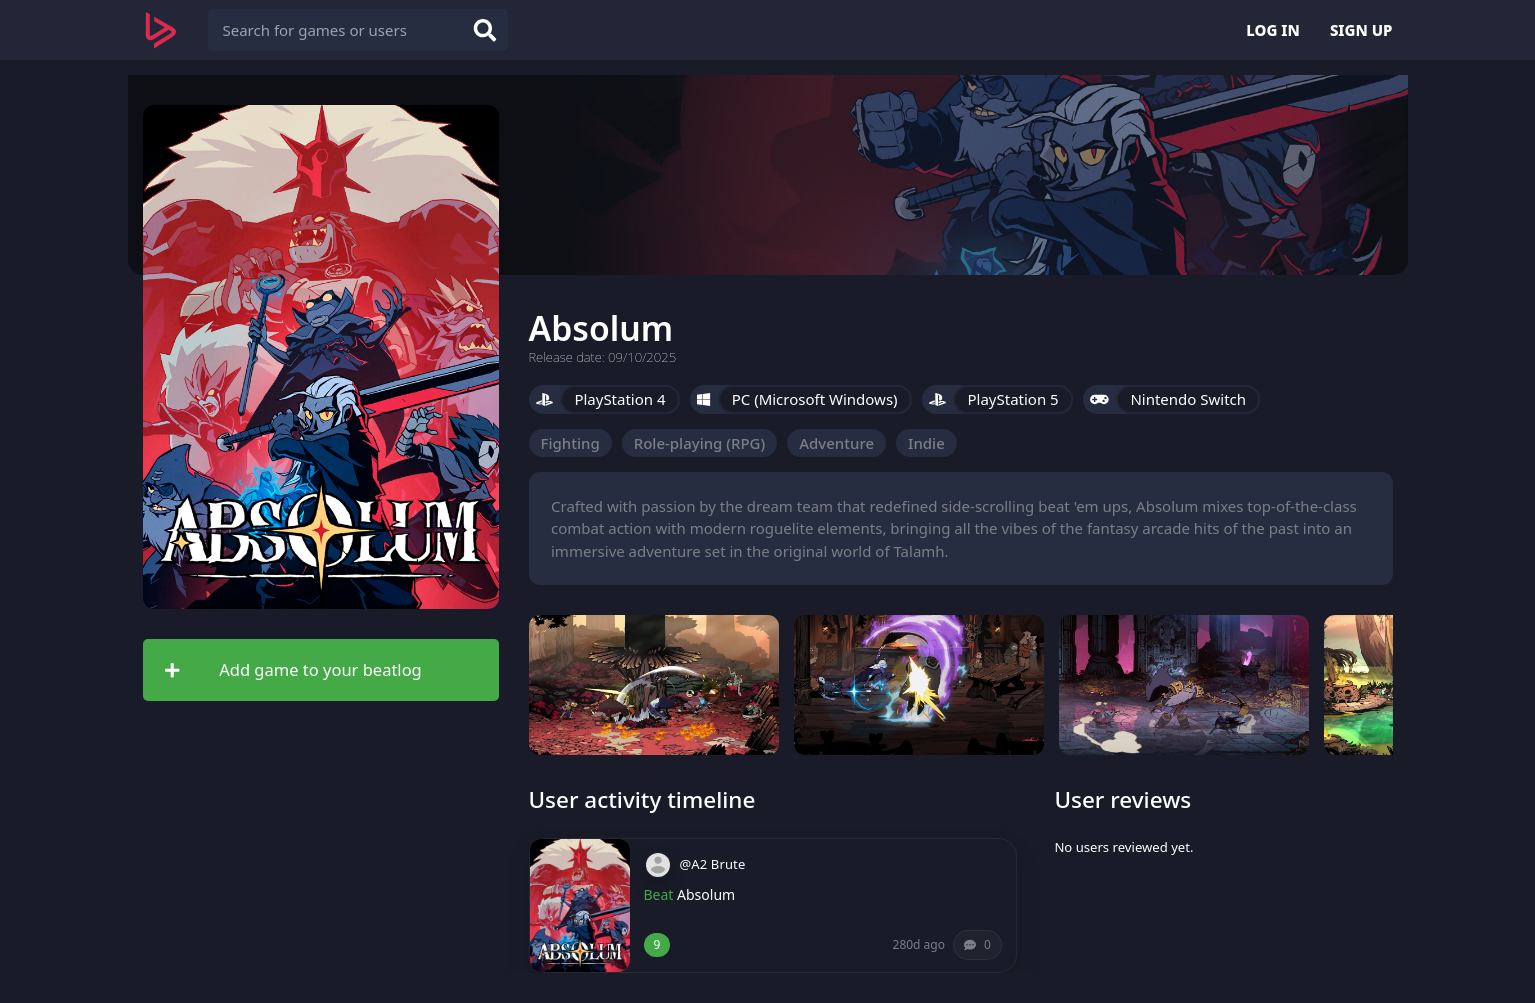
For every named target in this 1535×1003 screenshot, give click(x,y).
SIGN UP (1361, 30)
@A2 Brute (713, 864)
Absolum (706, 894)
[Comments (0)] (977, 945)
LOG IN (1273, 30)
